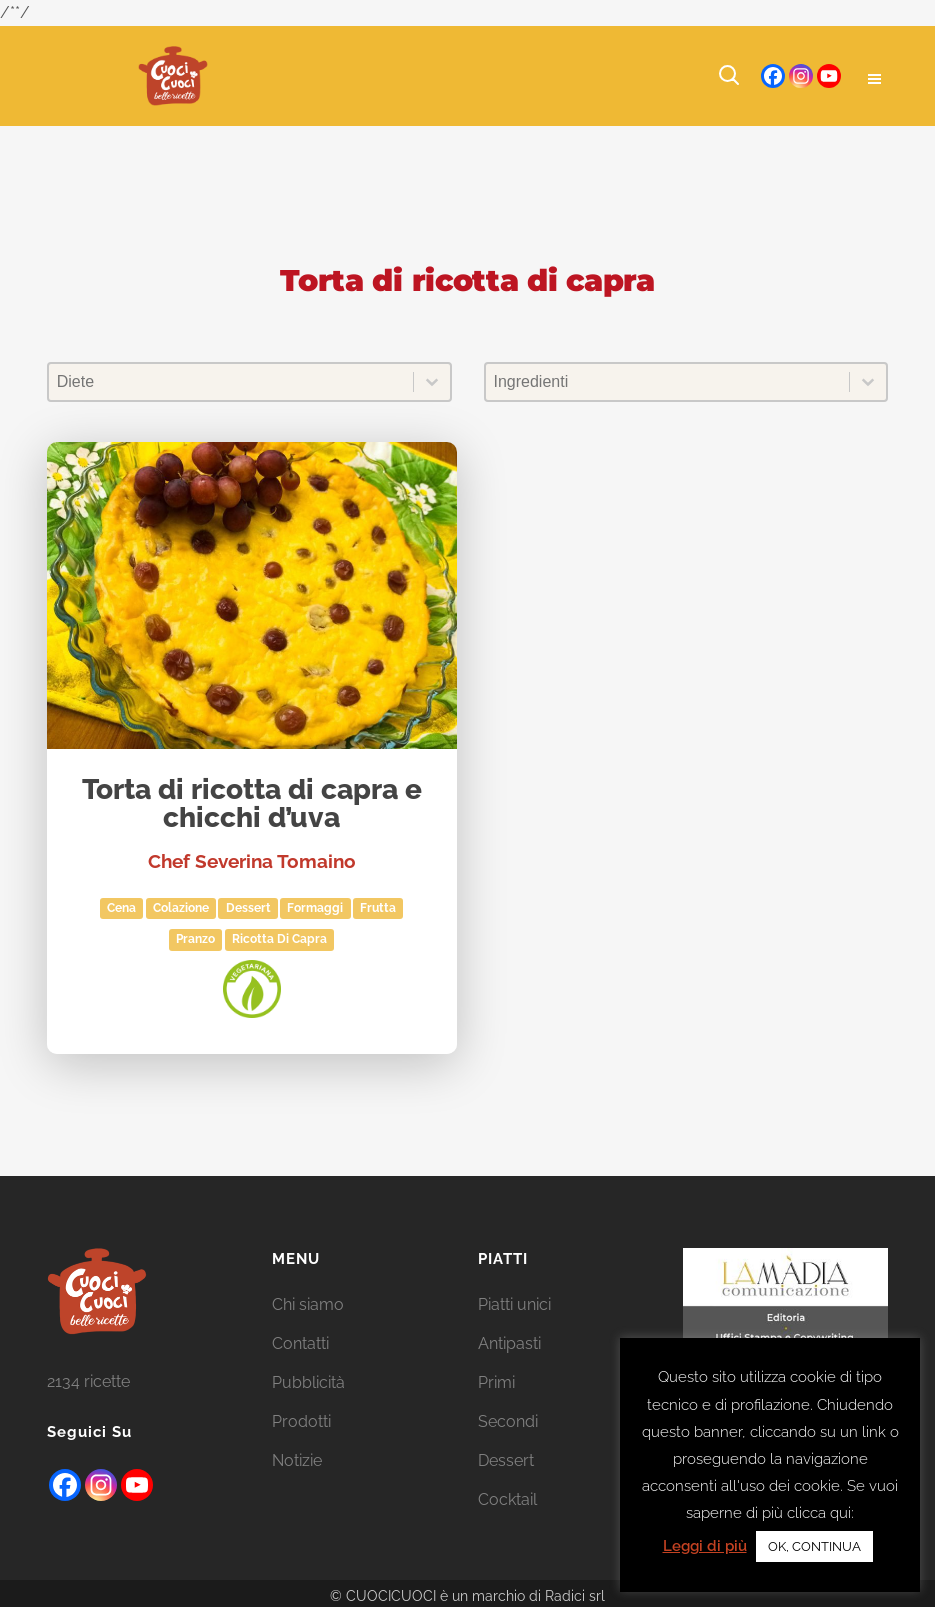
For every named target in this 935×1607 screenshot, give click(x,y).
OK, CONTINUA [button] (814, 1546)
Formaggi (315, 908)
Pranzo (195, 939)
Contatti (300, 1343)
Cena (121, 908)
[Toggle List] (432, 382)
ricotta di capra (279, 939)
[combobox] (231, 382)
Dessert (248, 908)
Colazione (181, 908)
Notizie (297, 1460)
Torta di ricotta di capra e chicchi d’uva (252, 804)
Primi (496, 1382)
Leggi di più (705, 1546)
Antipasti (509, 1343)
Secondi (508, 1421)
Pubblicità (308, 1382)
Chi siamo (308, 1304)
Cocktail (507, 1499)
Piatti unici (514, 1304)
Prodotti (301, 1421)
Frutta (378, 908)
